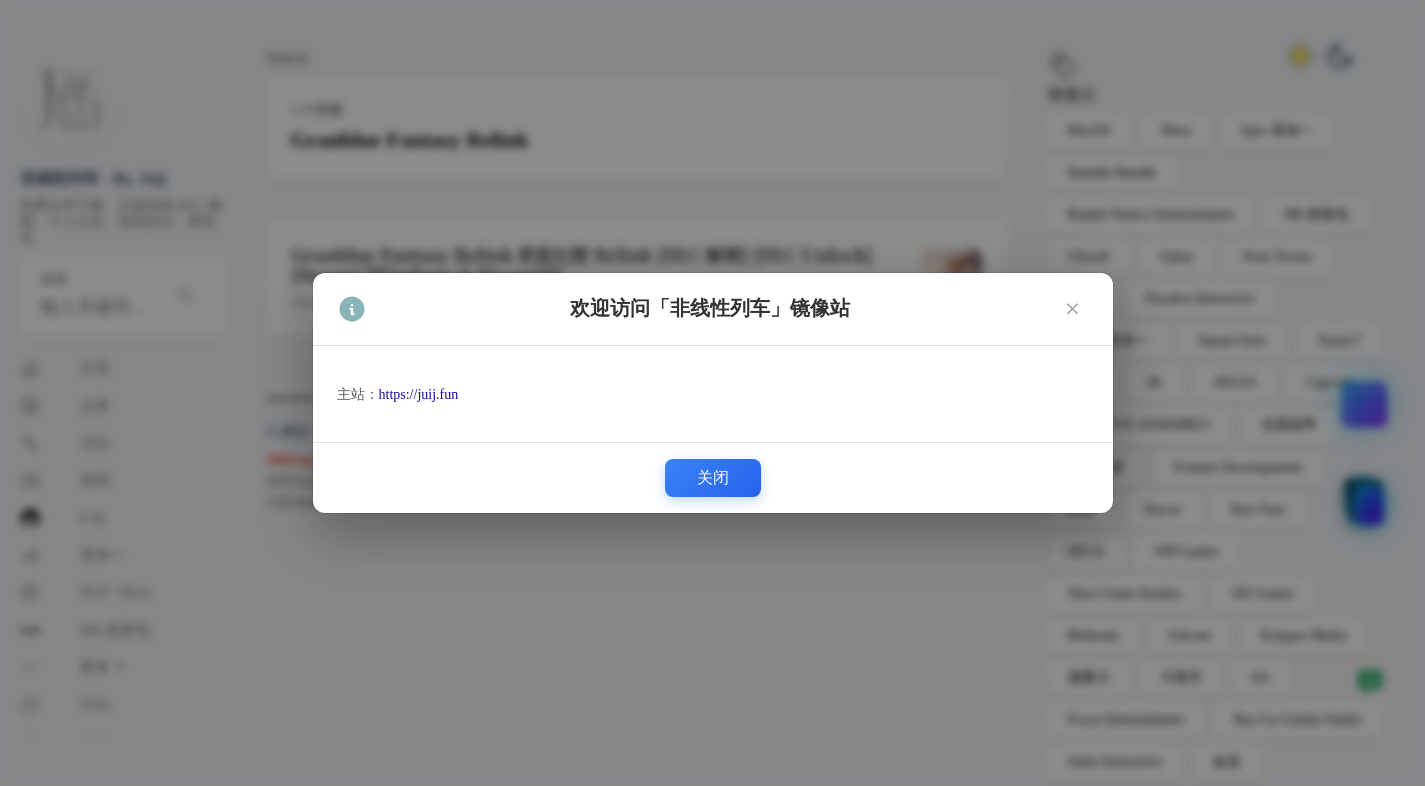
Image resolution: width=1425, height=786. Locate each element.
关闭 (713, 477)
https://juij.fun (419, 394)
